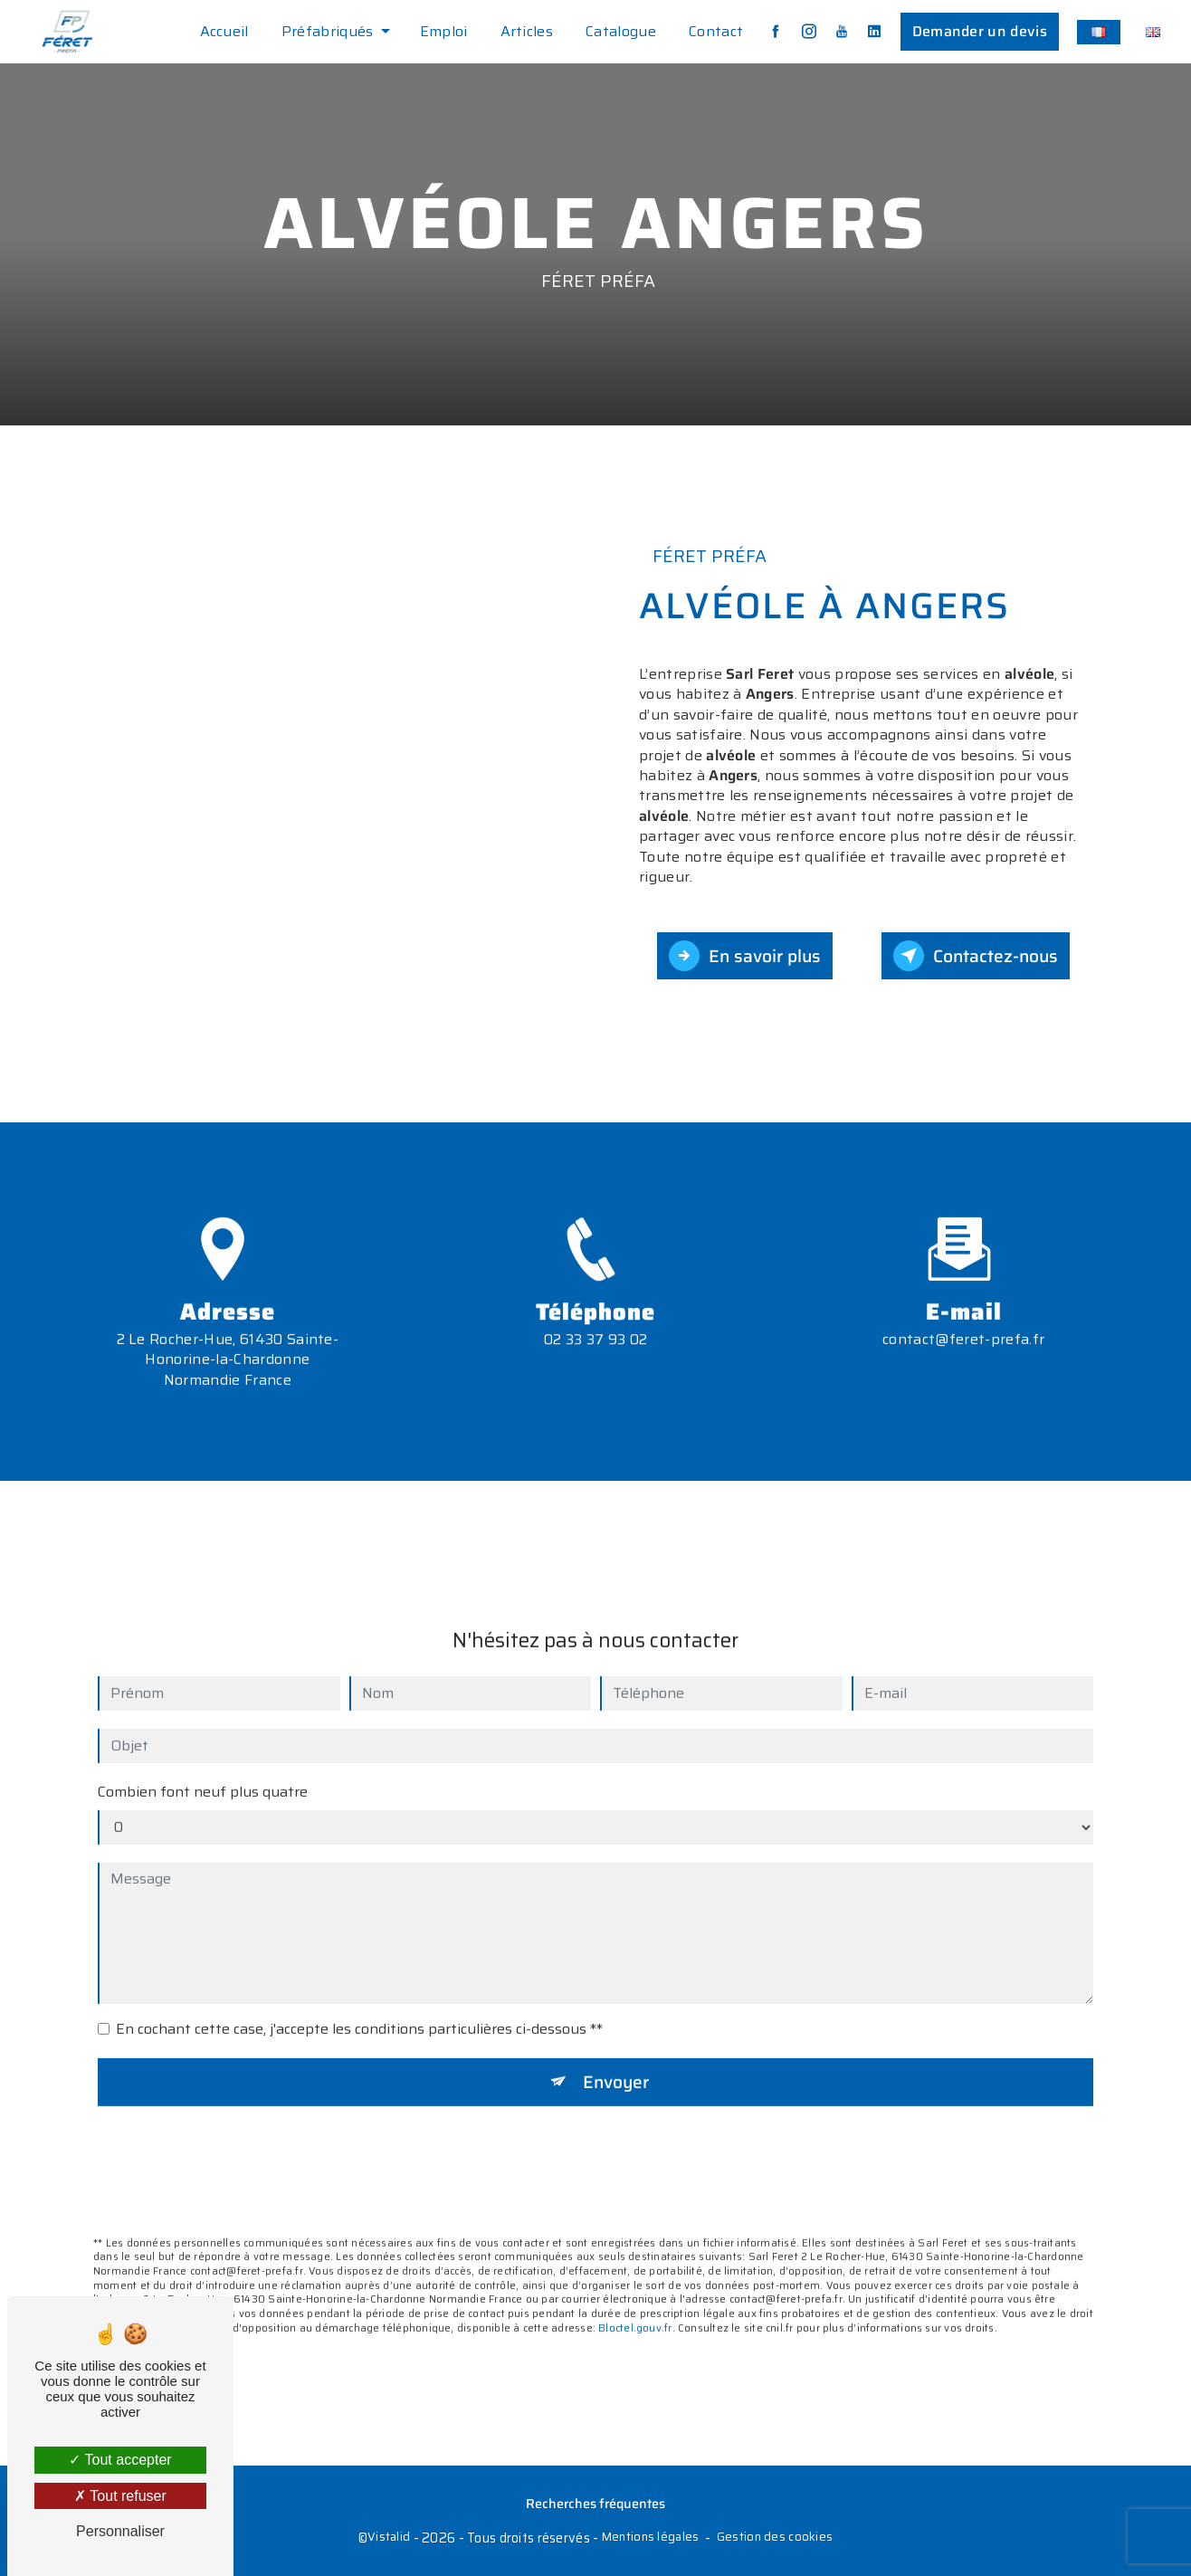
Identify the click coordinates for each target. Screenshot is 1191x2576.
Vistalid (388, 2537)
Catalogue (621, 31)
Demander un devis (979, 31)
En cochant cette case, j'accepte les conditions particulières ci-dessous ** (359, 2002)
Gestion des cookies (775, 2537)
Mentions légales (651, 2537)
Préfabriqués (327, 31)
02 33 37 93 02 (595, 1365)
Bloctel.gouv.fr (635, 2301)
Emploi (444, 31)
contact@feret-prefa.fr (963, 1312)
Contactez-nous (975, 955)
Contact (716, 31)
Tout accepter (120, 2459)
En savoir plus (745, 955)
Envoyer (616, 2054)
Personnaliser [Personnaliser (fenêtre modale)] (120, 2531)
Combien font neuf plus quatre (203, 1765)
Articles (527, 31)
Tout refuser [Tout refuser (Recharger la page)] (120, 2496)
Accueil (224, 31)
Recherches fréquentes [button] (595, 2504)
